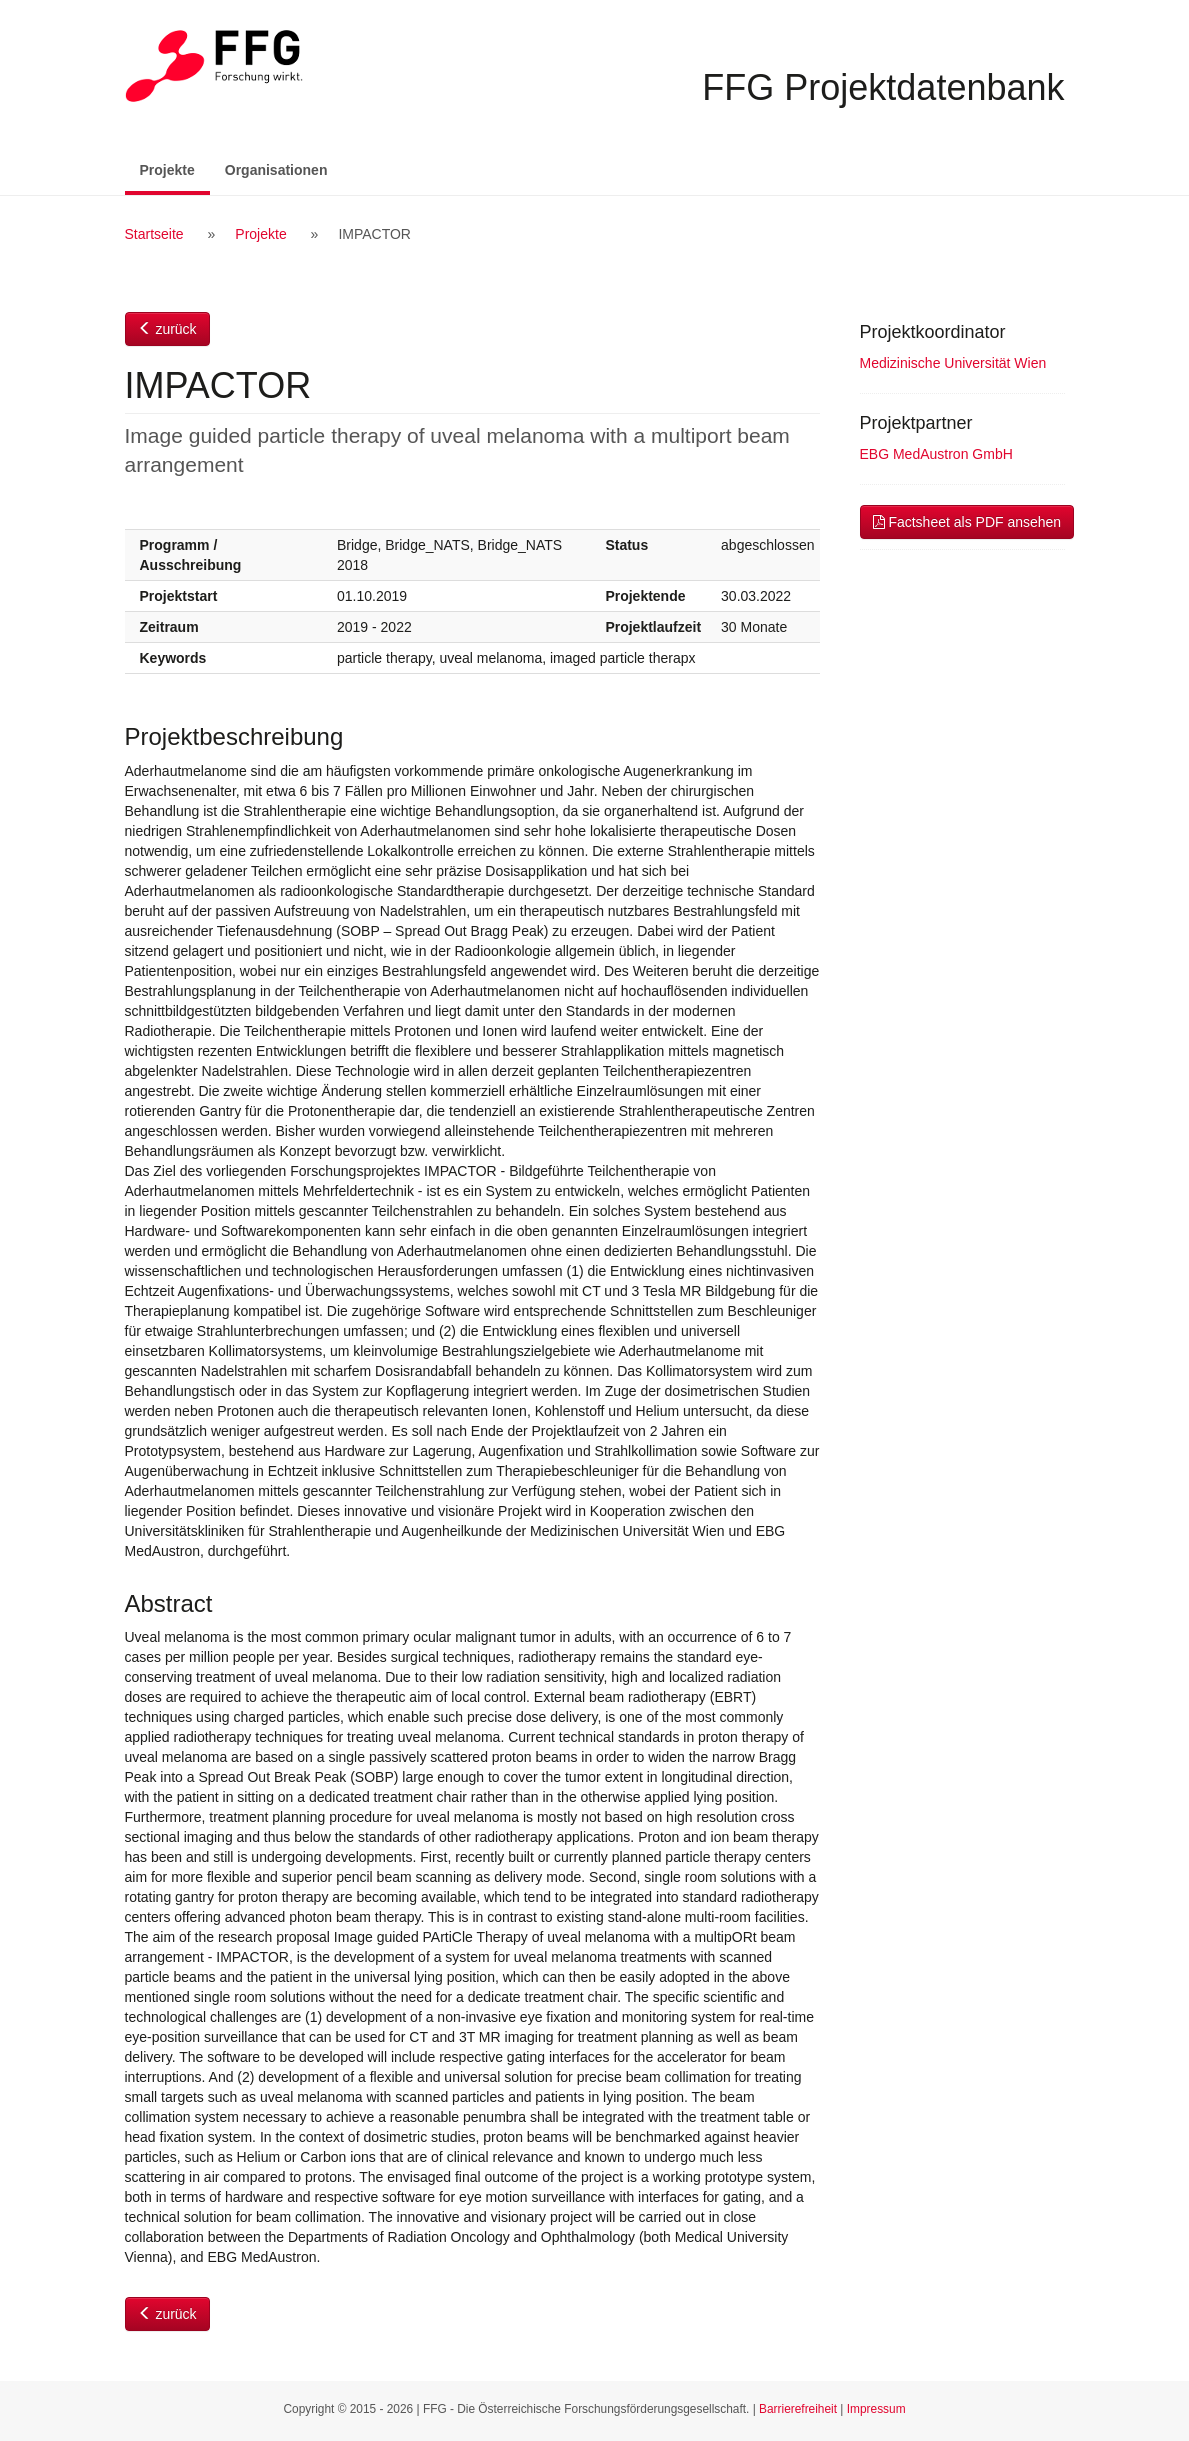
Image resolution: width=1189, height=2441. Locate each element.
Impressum (876, 2409)
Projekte (175, 168)
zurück (167, 329)
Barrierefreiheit (798, 2409)
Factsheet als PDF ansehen (967, 522)
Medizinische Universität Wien (953, 363)
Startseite (154, 234)
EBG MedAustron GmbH (936, 454)
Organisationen (276, 170)
